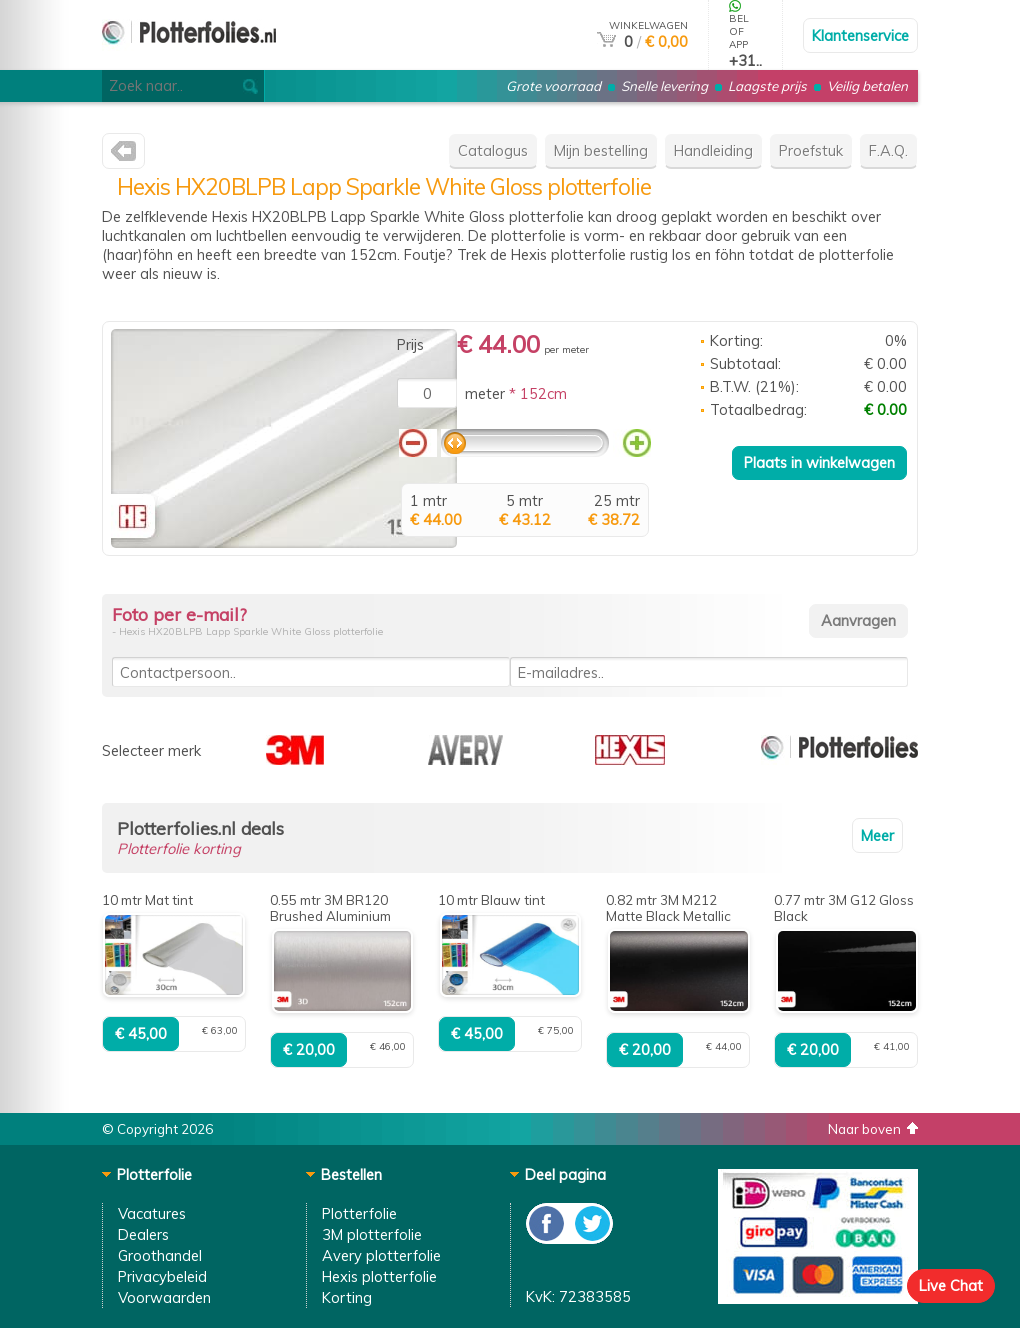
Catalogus (493, 150)
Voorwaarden (164, 1297)
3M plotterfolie (372, 1234)
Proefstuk (811, 150)
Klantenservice (860, 35)
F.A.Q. (888, 150)
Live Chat (951, 1285)
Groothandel (160, 1255)
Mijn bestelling (601, 150)
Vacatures (152, 1213)
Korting (347, 1297)
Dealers (143, 1234)
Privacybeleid (162, 1276)
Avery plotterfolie (381, 1255)
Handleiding (713, 150)
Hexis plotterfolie (379, 1276)
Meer (877, 835)
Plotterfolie (359, 1213)
